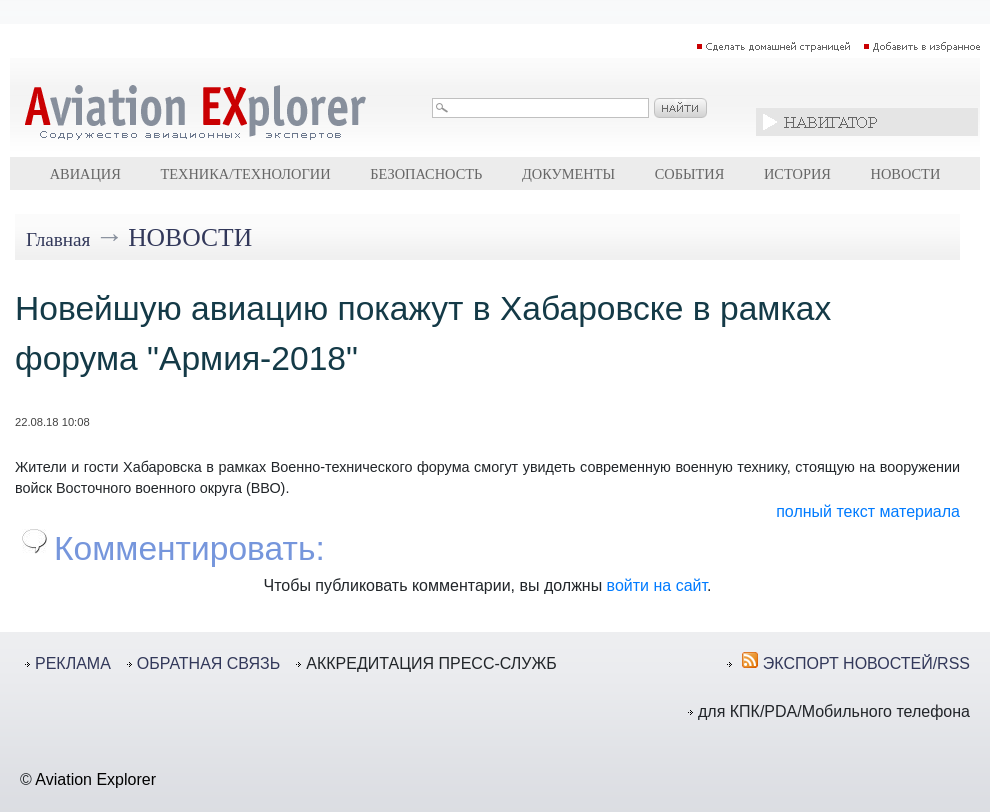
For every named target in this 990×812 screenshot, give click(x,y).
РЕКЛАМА (73, 663)
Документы (568, 174)
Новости (906, 174)
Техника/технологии (245, 174)
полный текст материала (868, 511)
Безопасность (426, 174)
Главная (58, 239)
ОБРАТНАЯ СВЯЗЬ (208, 663)
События (690, 174)
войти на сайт (657, 585)
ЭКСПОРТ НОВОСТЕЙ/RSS (866, 663)
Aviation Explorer (95, 779)
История (797, 174)
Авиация (85, 174)
